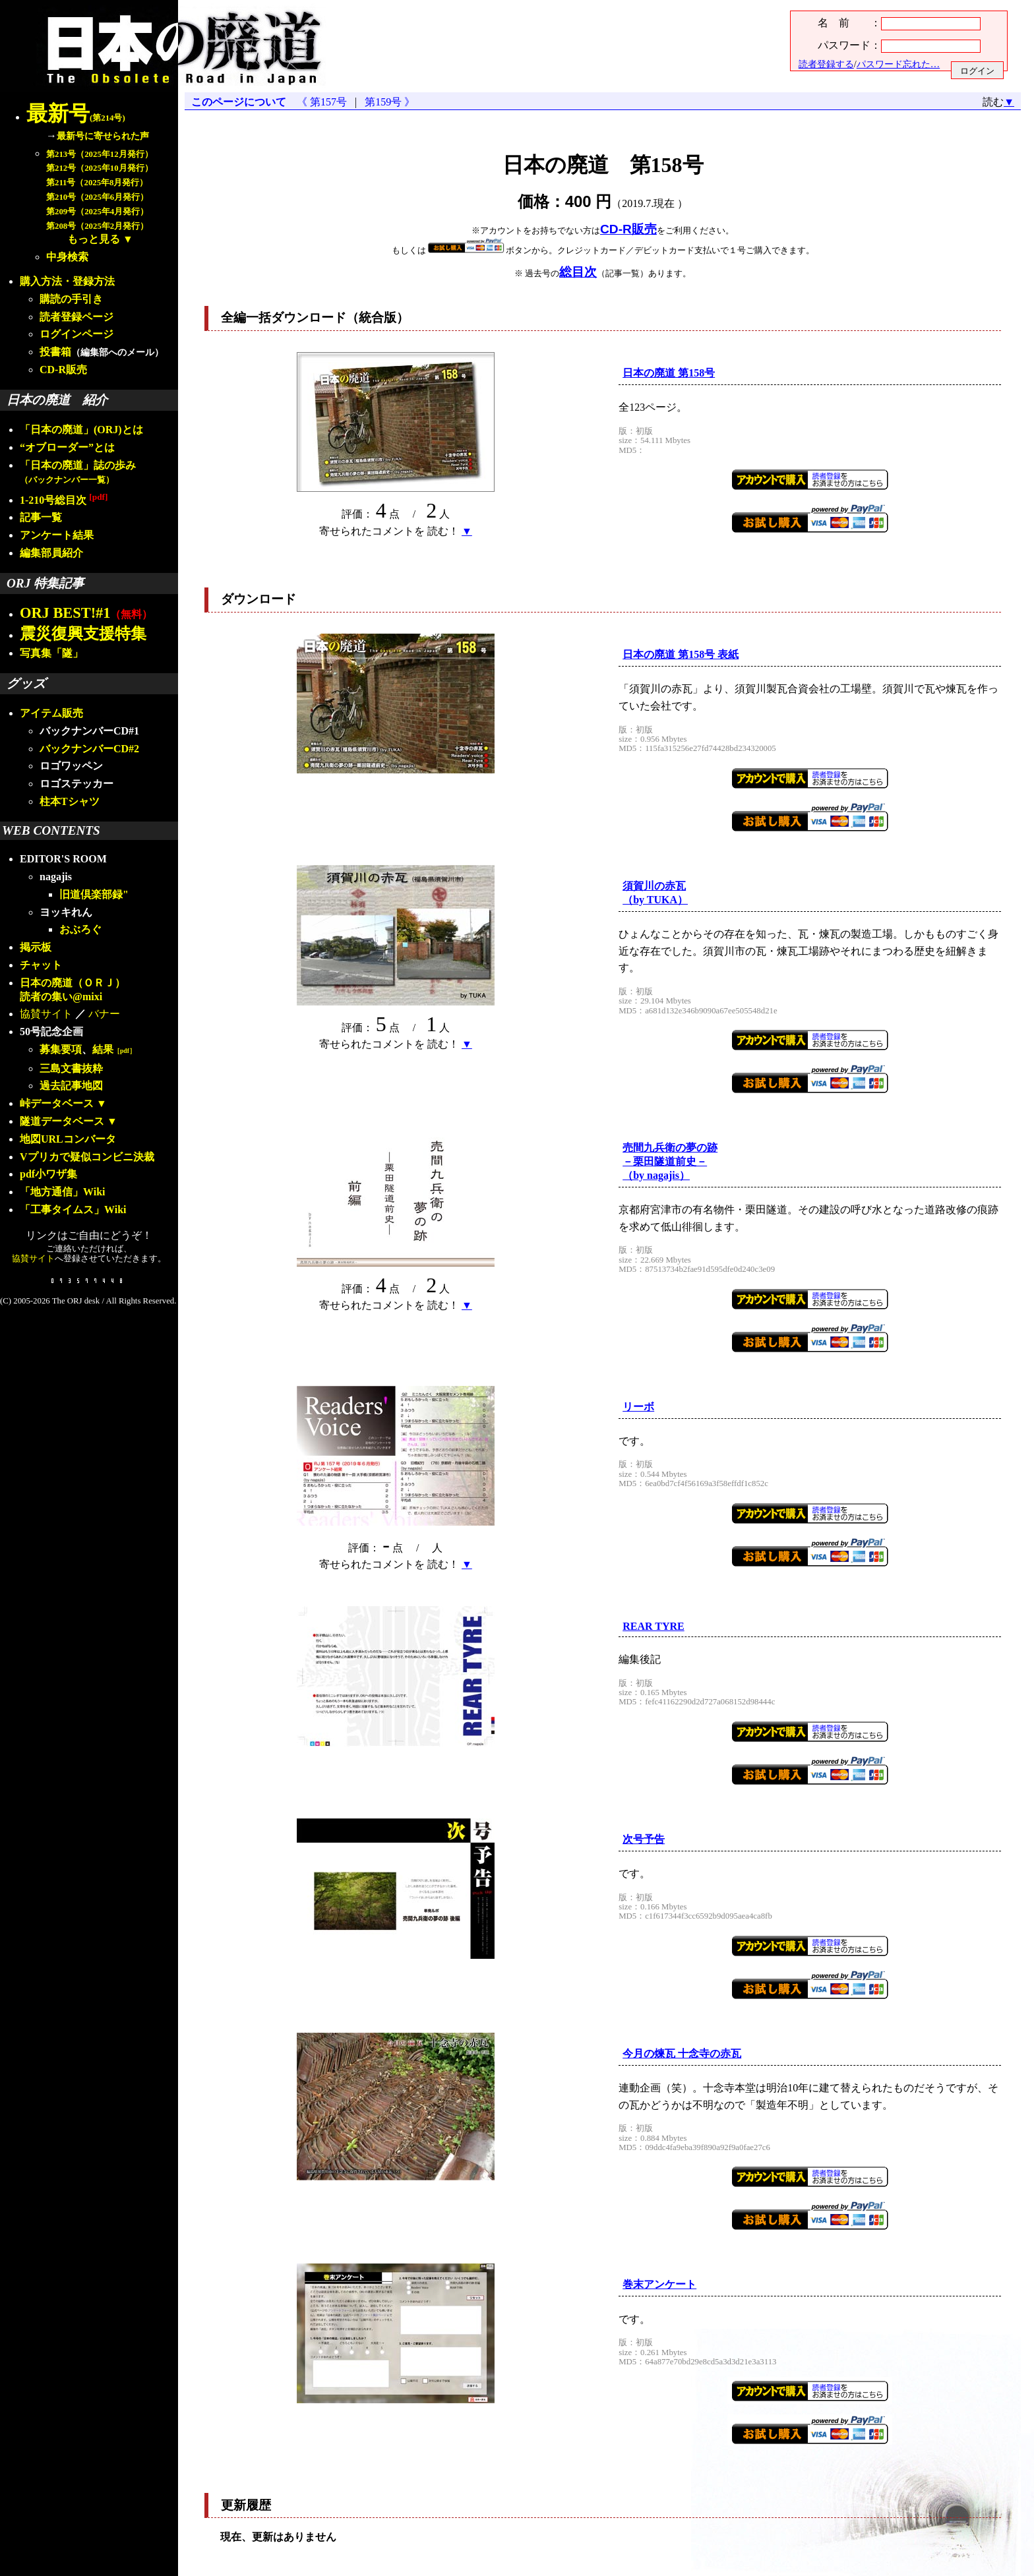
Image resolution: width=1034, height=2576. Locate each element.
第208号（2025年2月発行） (97, 226)
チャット (41, 965)
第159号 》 (387, 101)
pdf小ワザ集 (48, 1174)
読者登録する (826, 64)
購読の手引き (71, 299)
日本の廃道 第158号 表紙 (681, 654)
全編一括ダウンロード (283, 317)
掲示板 (35, 947)
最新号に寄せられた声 (103, 136)
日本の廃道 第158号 (669, 372)
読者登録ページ (76, 316)
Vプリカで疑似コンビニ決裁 (87, 1156)
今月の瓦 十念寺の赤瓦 (682, 2053)
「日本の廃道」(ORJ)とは (81, 429)
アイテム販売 (51, 713)
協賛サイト (46, 1013)
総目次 (578, 272)
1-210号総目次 (63, 500)
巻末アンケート (659, 2284)
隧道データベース (62, 1121)
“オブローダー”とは (67, 447)
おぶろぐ (80, 929)
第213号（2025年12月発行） (99, 154)
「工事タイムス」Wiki (73, 1209)
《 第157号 (324, 101)
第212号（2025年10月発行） (99, 168)
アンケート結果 (57, 535)
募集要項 (61, 1049)
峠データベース (57, 1103)
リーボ (638, 1406)
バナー (104, 1013)
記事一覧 (41, 517)
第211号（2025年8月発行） (97, 182)
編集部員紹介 (51, 552)
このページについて (238, 101)
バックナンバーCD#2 (89, 748)
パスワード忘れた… (898, 64)
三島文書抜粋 (71, 1068)
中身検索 (67, 256)
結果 (114, 1049)
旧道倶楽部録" (94, 894)
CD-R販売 (63, 369)
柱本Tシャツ (70, 801)
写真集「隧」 (51, 653)
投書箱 (55, 351)
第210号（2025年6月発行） (97, 197)
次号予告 (644, 1839)
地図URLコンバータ (68, 1139)
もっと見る (93, 239)
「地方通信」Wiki (63, 1191)
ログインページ (76, 334)
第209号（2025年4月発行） (97, 211)
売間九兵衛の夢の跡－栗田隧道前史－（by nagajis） (670, 1161)
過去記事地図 (71, 1085)
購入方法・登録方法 (67, 281)
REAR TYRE (653, 1626)
